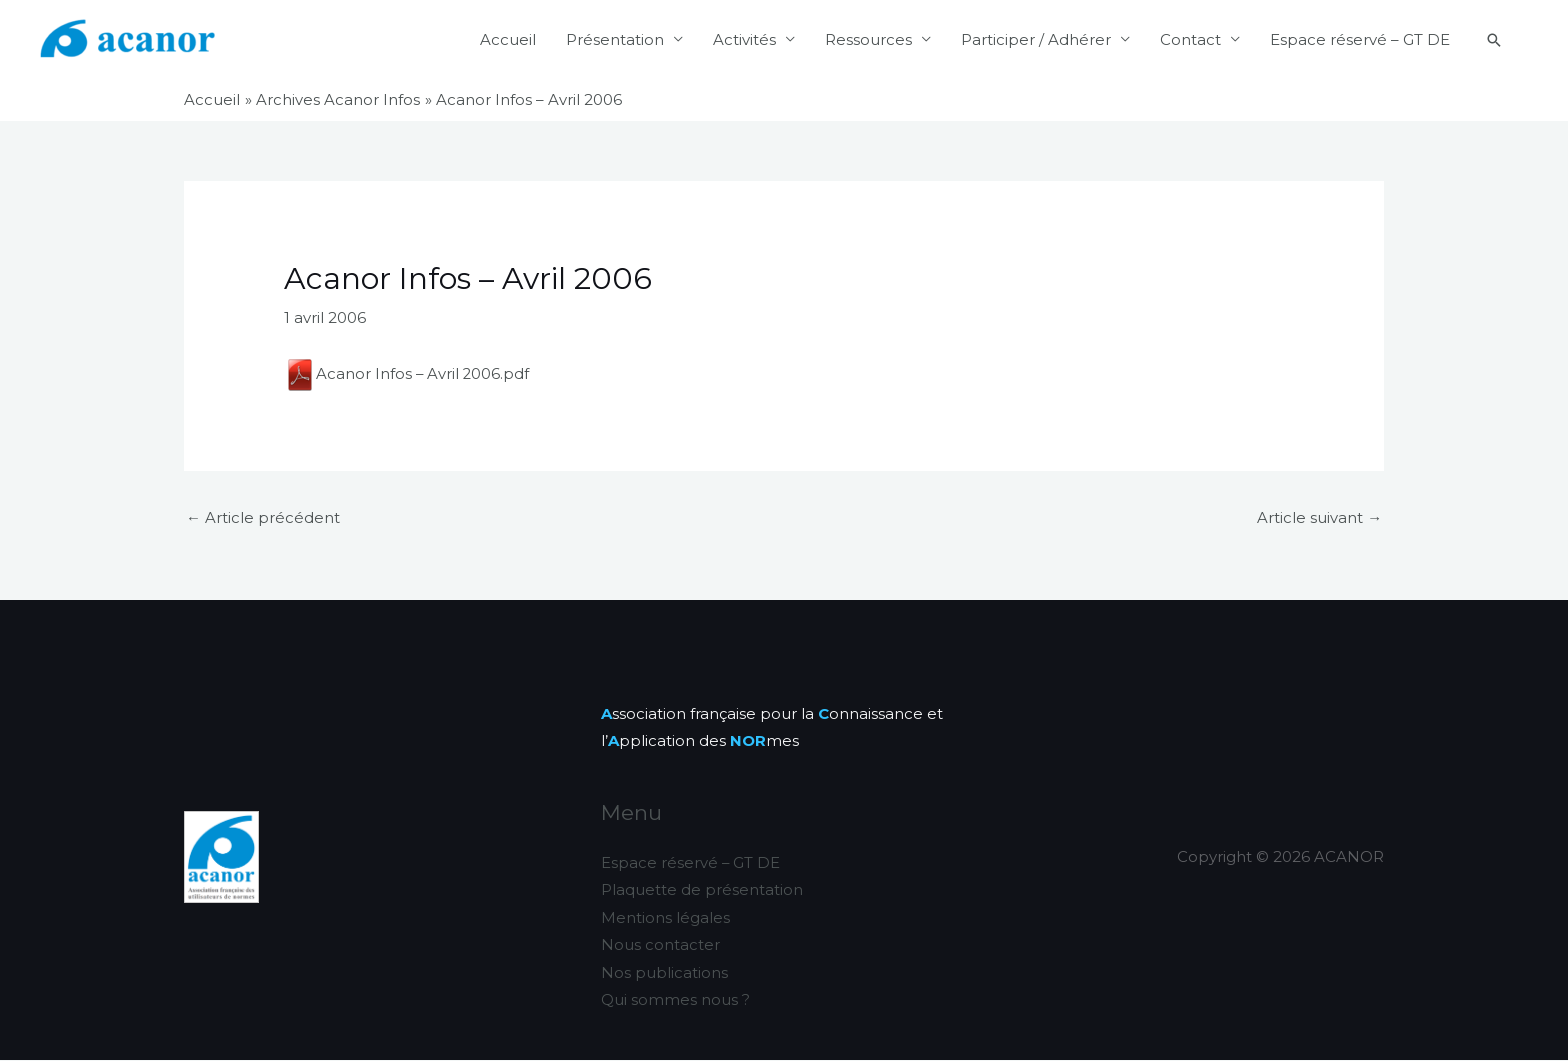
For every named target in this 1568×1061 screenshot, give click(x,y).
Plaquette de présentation (702, 890)
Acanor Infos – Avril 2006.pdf (407, 372)
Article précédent (263, 517)
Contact (1190, 39)
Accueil (508, 39)
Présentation (615, 39)
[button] (1494, 40)
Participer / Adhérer (1036, 39)
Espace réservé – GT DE (1360, 39)
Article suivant (1319, 517)
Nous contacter (660, 946)
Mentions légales (665, 918)
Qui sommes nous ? (675, 1001)
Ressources (868, 39)
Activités (744, 39)
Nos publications (664, 973)
